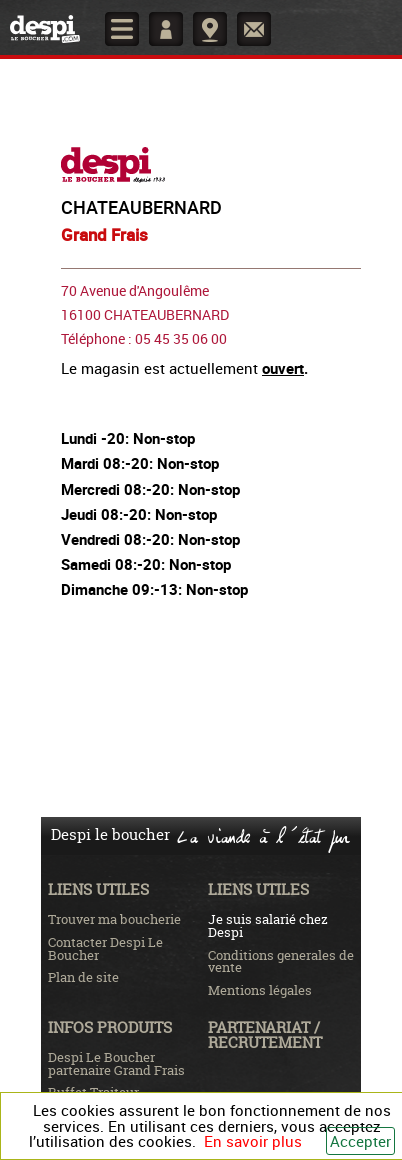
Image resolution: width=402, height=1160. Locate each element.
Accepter (360, 1141)
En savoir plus (253, 1141)
